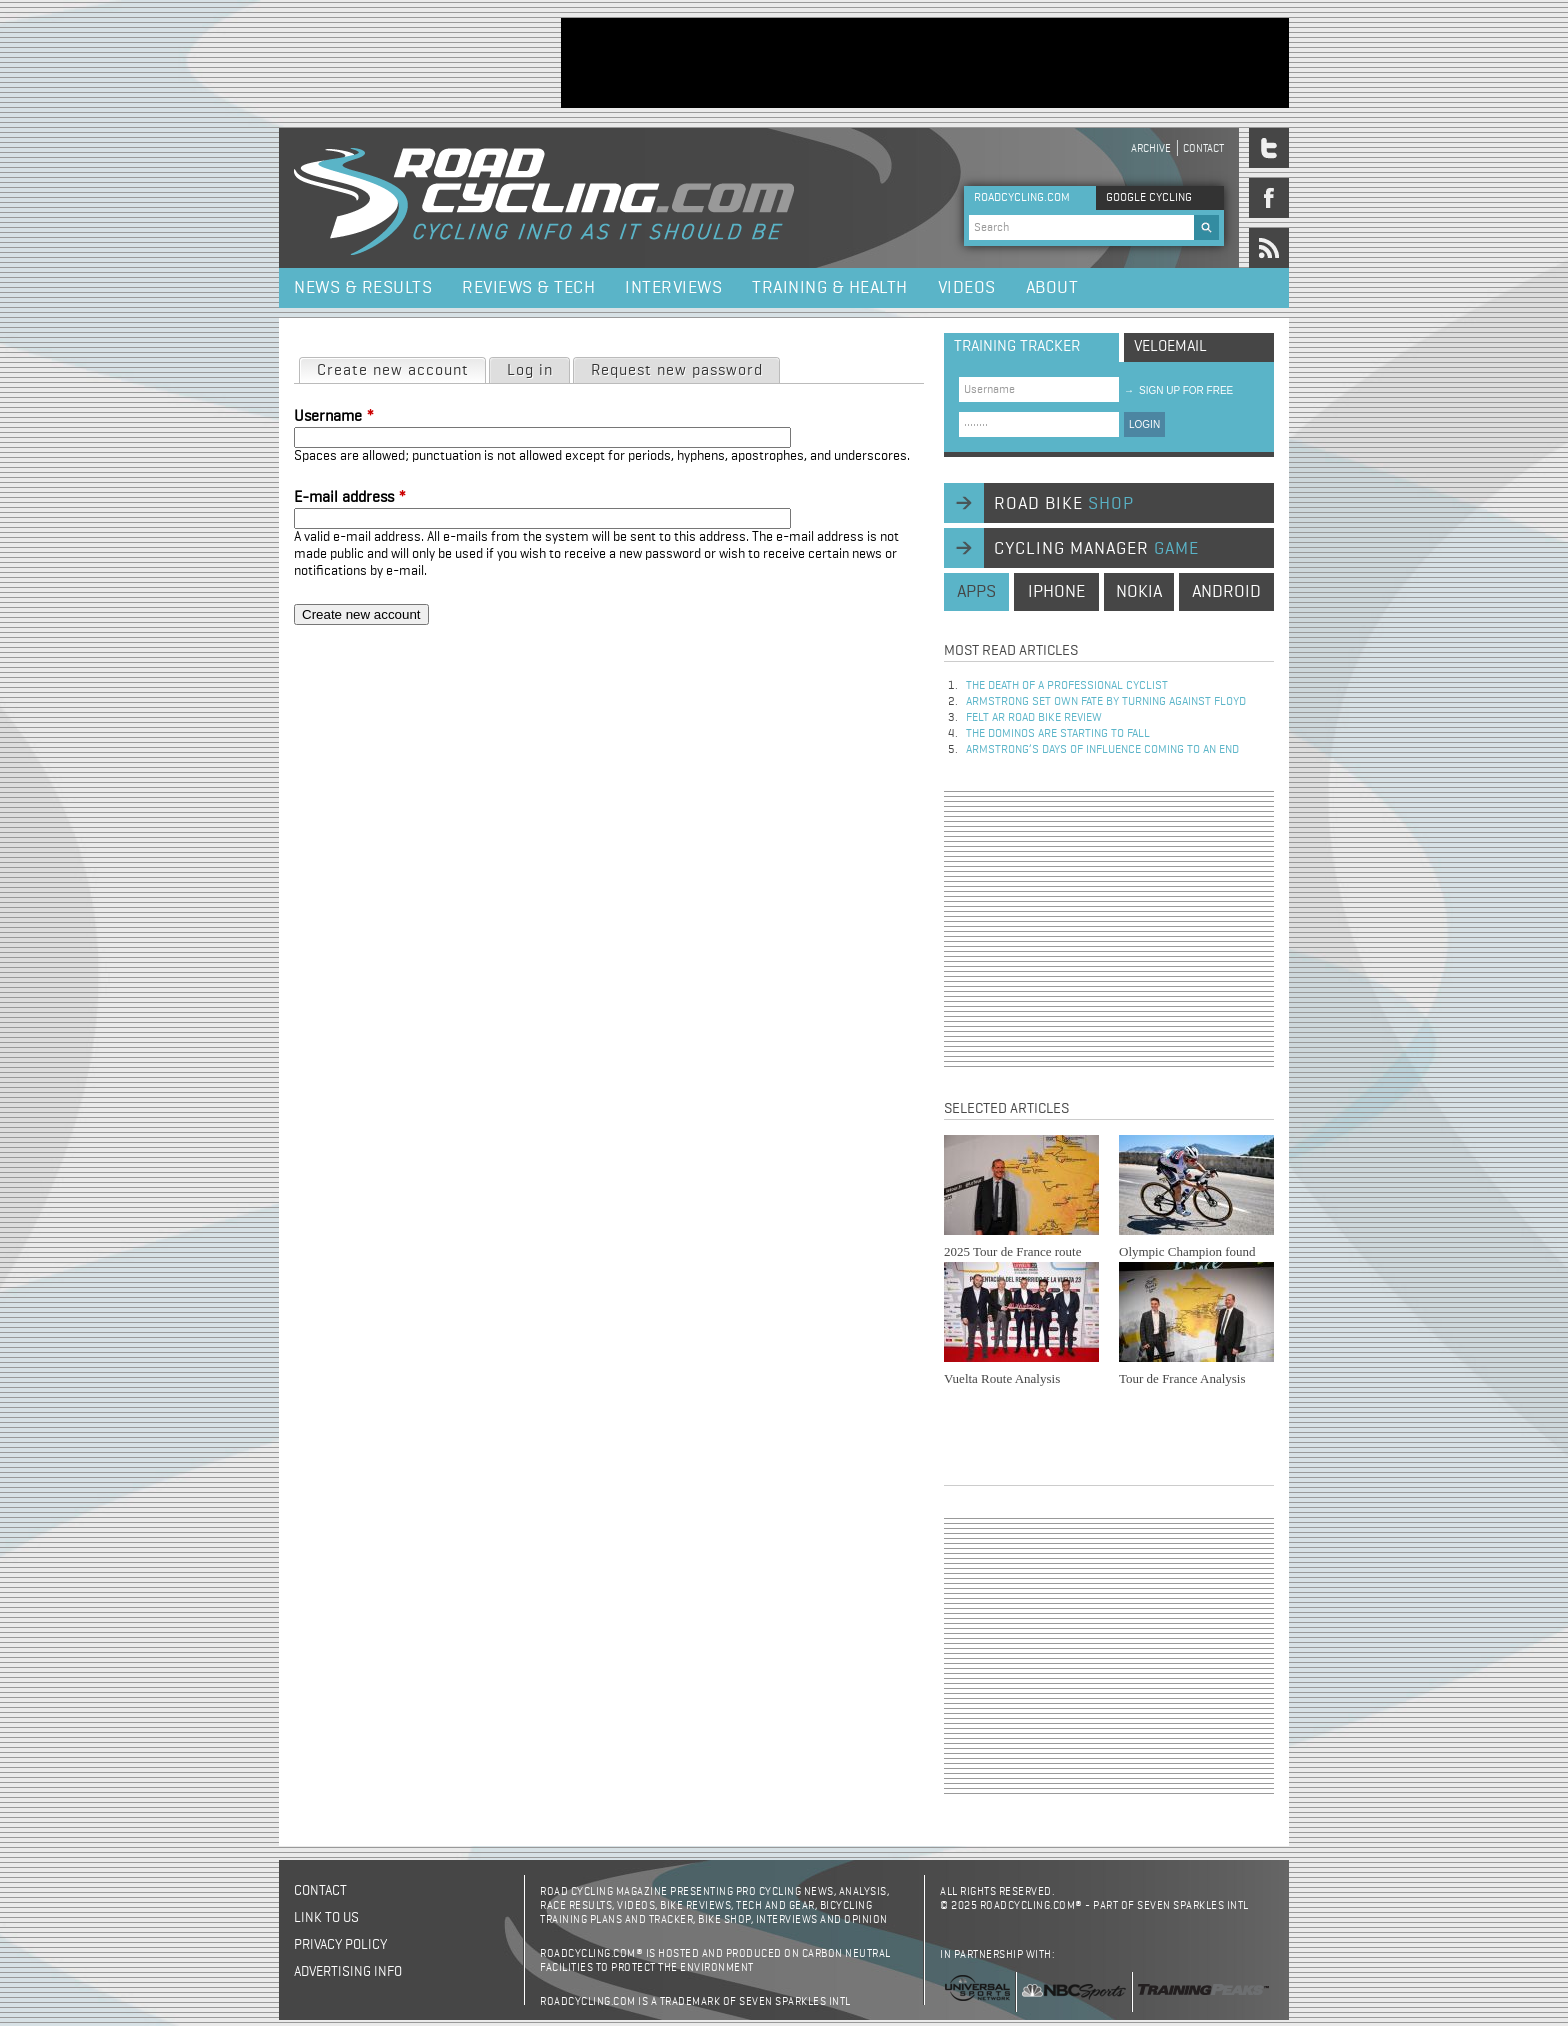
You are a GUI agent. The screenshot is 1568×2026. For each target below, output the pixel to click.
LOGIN (1144, 424)
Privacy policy (340, 1945)
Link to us (326, 1918)
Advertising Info (348, 1972)
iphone (1056, 592)
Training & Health (830, 288)
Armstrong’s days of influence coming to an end (1102, 750)
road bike (1064, 504)
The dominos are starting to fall (1058, 734)
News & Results (363, 288)
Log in (530, 371)
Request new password (677, 371)
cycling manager (1096, 549)
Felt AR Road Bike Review (1034, 718)
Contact (1203, 148)
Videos (967, 288)
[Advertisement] (925, 63)
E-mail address (350, 498)
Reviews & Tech (528, 288)
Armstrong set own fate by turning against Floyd (1106, 702)
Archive (1151, 148)
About (1052, 288)
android (1226, 592)
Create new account (401, 369)
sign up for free (1178, 390)
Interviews (673, 288)
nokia (1139, 592)
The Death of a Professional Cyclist (1067, 686)
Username (334, 417)
